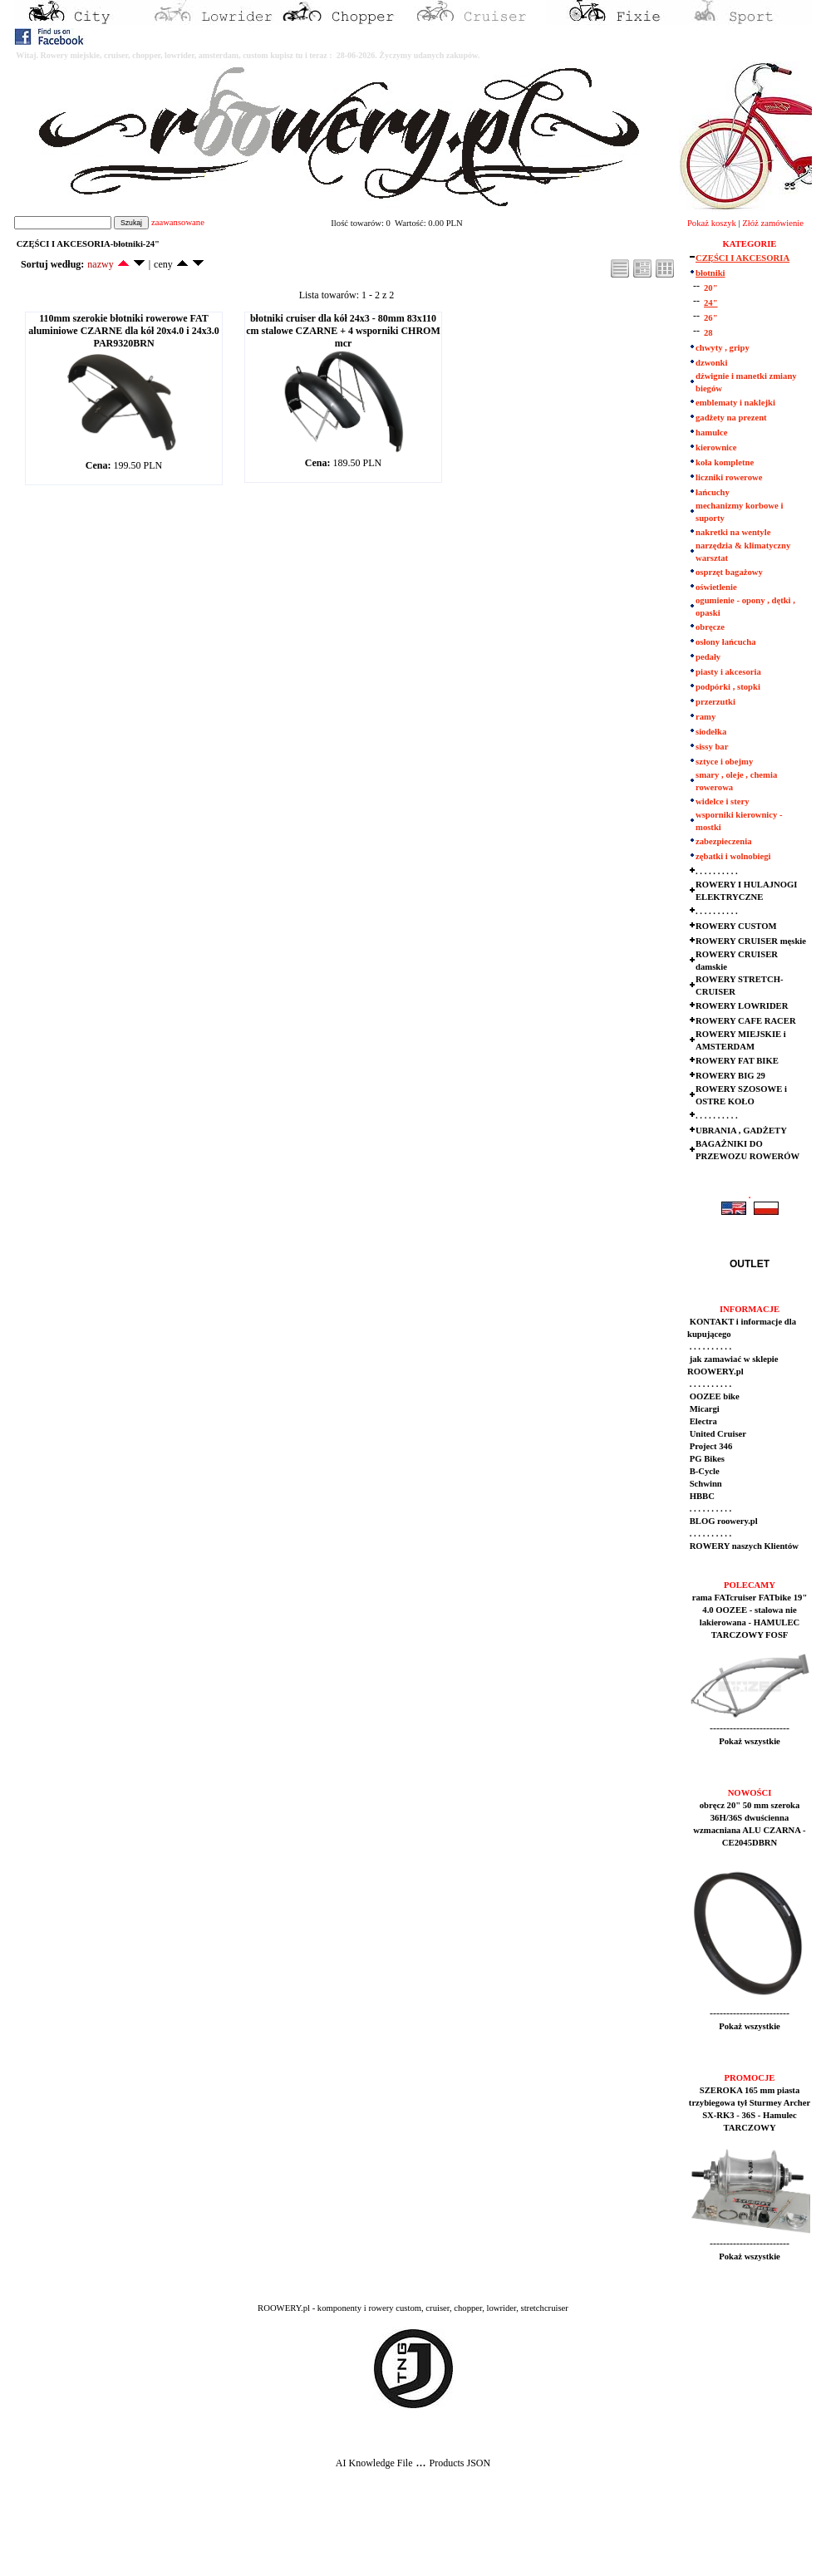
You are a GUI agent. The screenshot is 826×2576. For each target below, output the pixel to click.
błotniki (710, 273)
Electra (702, 1421)
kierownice (716, 447)
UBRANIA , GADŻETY (741, 1130)
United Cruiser (716, 1433)
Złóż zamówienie (773, 223)
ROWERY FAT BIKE (737, 1060)
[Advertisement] (309, 2535)
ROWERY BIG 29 (730, 1075)
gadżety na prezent (731, 417)
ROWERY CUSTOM (736, 926)
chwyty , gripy (723, 347)
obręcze (710, 627)
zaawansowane (177, 222)
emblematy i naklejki (735, 402)
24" (711, 302)
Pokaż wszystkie (749, 1741)
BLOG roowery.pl (722, 1521)
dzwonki (712, 362)
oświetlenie (716, 587)
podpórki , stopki (728, 686)
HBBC (701, 1496)
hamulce (711, 432)
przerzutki (715, 701)
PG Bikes (706, 1458)
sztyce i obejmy (724, 761)
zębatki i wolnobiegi (733, 856)
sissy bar (712, 746)
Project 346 (709, 1446)
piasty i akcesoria (728, 671)
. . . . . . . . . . (717, 871)
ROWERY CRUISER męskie (751, 941)
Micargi (703, 1408)
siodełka (711, 731)
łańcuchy (713, 492)
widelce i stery (723, 801)
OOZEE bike (713, 1396)
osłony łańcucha (726, 641)
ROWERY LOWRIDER (742, 1005)
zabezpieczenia (723, 841)
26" (711, 317)
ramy (705, 716)
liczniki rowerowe (729, 477)
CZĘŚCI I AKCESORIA (742, 258)
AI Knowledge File (374, 2463)
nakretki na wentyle (733, 532)
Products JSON (459, 2463)
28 (708, 332)
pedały (708, 656)
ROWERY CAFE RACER (746, 1020)
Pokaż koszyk (711, 223)
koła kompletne (725, 462)
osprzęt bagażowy (729, 572)
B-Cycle (703, 1471)
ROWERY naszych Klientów (743, 1546)
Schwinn (704, 1483)
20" (711, 288)
